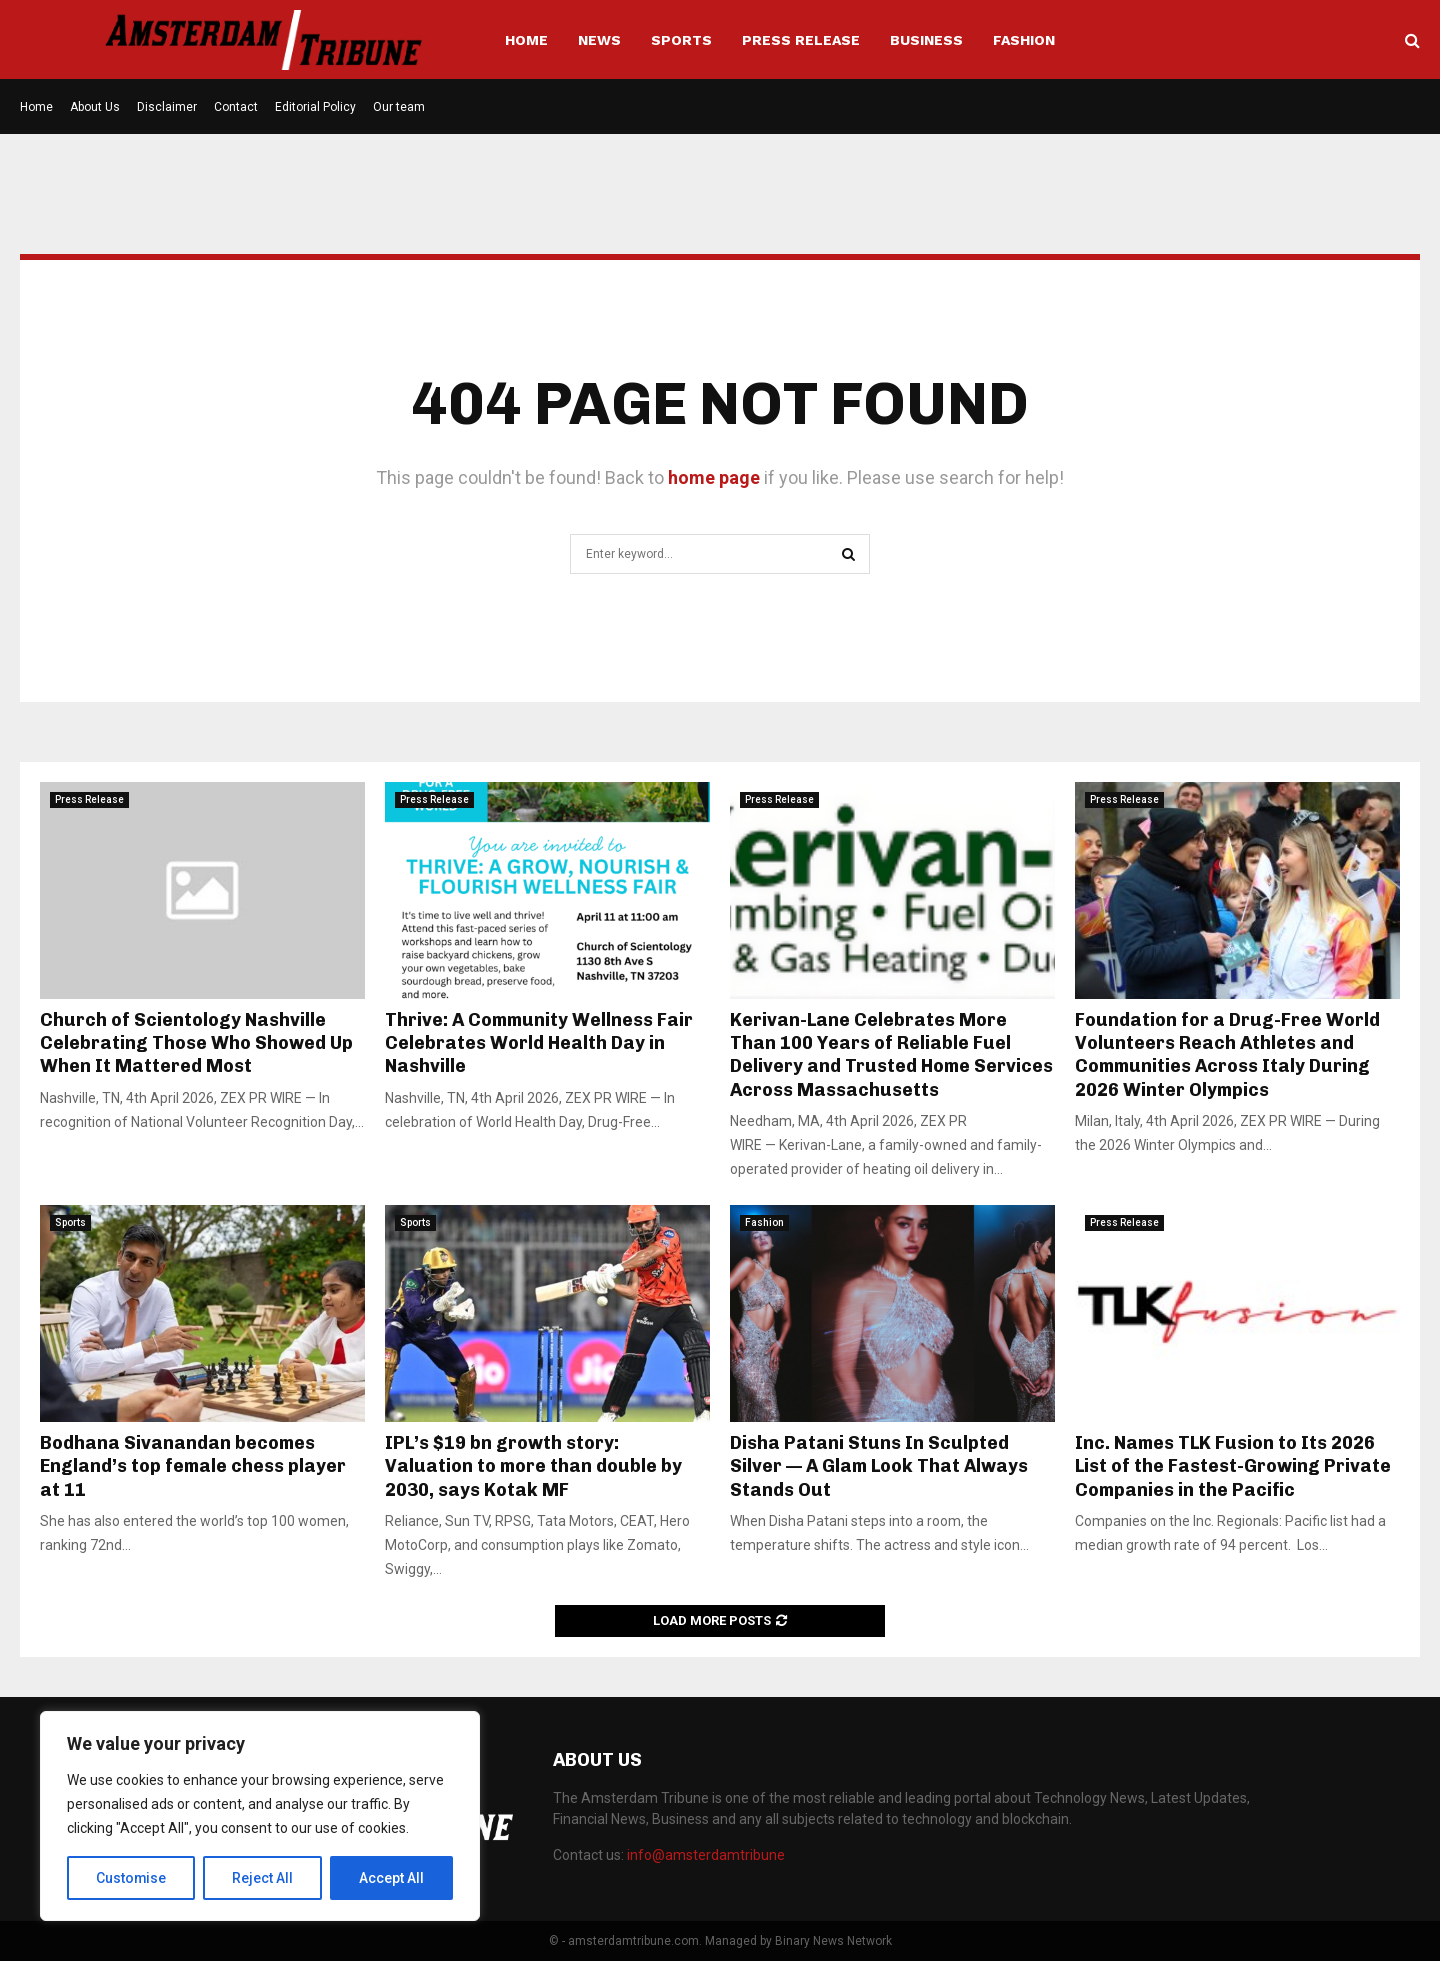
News (599, 40)
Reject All (263, 1878)
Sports (681, 40)
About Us (95, 107)
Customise (131, 1878)
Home (526, 40)
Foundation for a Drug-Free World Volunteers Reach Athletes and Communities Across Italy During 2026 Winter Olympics (1227, 1055)
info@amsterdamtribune (706, 1855)
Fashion (1024, 40)
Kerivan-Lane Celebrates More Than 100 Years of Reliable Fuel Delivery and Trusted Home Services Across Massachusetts (891, 1055)
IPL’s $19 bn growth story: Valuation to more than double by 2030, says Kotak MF (533, 1466)
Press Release (801, 40)
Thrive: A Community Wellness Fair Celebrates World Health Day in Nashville (539, 1043)
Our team (399, 107)
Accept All (391, 1878)
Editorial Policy (315, 107)
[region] (260, 1816)
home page (714, 477)
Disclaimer (167, 107)
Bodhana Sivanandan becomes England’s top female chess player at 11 (193, 1466)
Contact (236, 107)
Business (926, 40)
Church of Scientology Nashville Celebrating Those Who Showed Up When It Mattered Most (196, 1043)
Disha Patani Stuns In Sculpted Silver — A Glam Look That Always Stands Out (879, 1466)
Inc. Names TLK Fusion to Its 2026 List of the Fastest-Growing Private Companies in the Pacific (1233, 1466)
